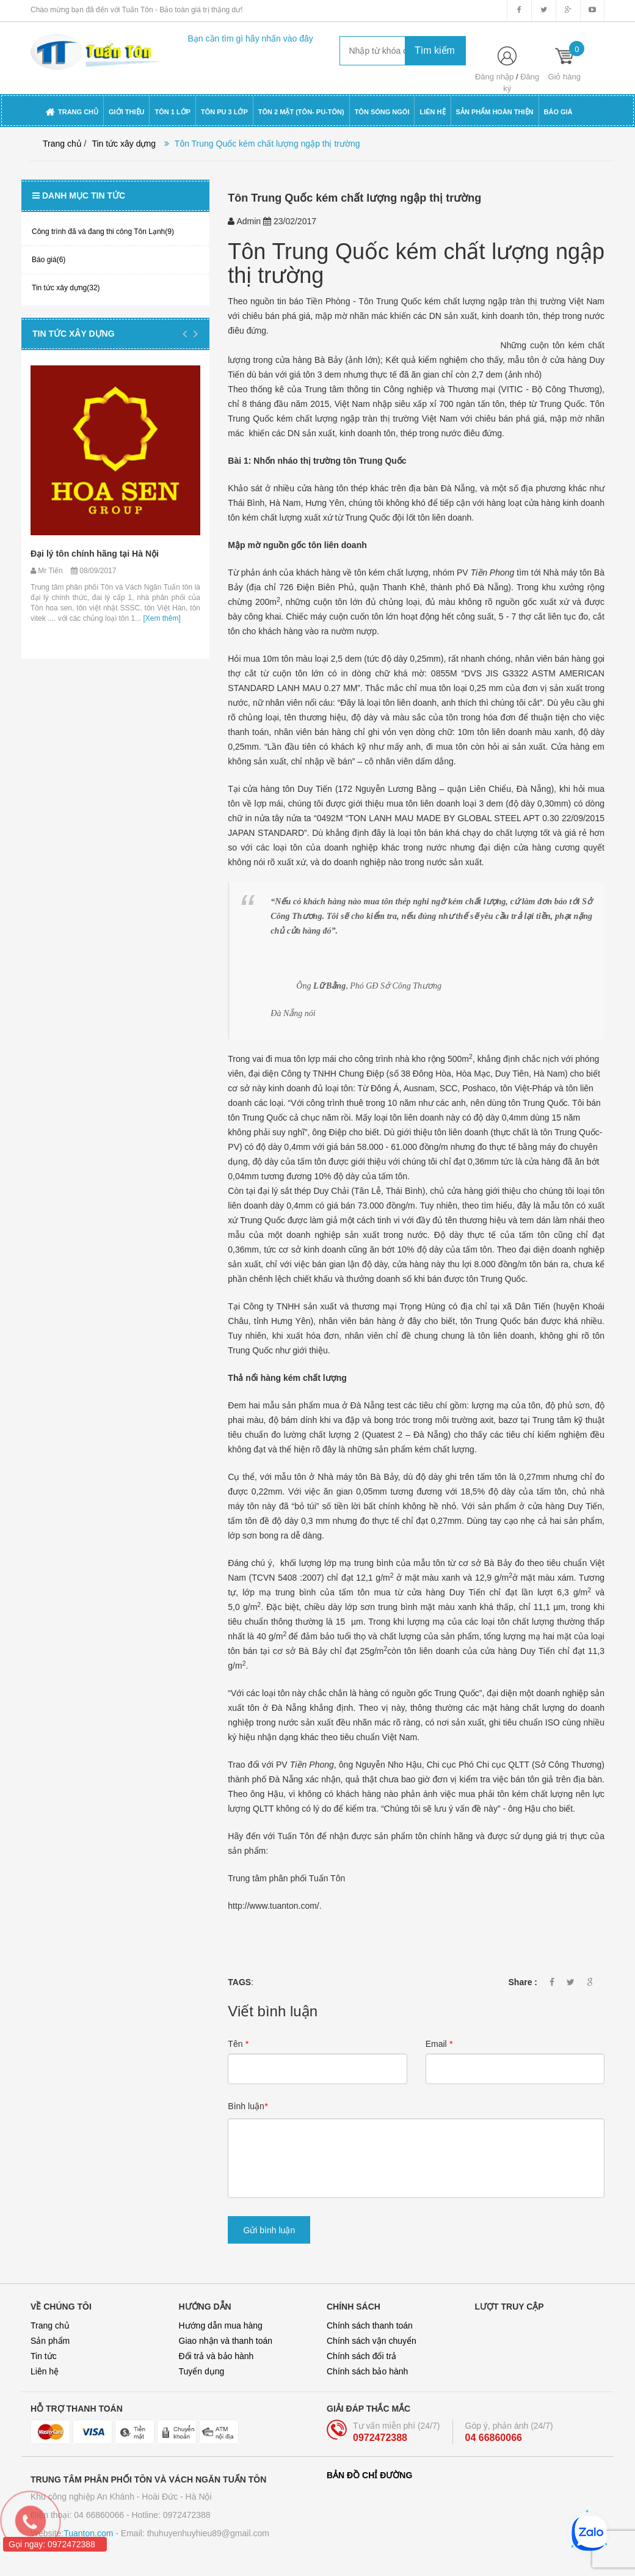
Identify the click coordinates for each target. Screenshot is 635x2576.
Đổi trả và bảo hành (216, 2356)
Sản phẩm (50, 2341)
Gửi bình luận (269, 2230)
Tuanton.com (88, 2533)
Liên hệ (45, 2371)
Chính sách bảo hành (367, 2371)
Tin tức (44, 2356)
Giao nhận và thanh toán (226, 2341)
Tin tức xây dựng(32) (66, 288)
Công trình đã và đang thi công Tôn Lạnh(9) (103, 231)
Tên (238, 2044)
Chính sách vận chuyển (371, 2341)
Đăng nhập (494, 76)
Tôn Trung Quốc (308, 251)
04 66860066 (493, 2437)
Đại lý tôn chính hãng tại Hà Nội (95, 553)
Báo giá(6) (48, 259)
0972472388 (380, 2437)
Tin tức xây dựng (124, 143)
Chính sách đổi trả (361, 2356)
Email (439, 2044)
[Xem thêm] (161, 618)
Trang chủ (50, 2325)
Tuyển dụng (202, 2371)
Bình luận (247, 2106)
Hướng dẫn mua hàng (221, 2325)
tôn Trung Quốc (375, 461)
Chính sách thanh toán (370, 2325)
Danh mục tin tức (78, 195)
